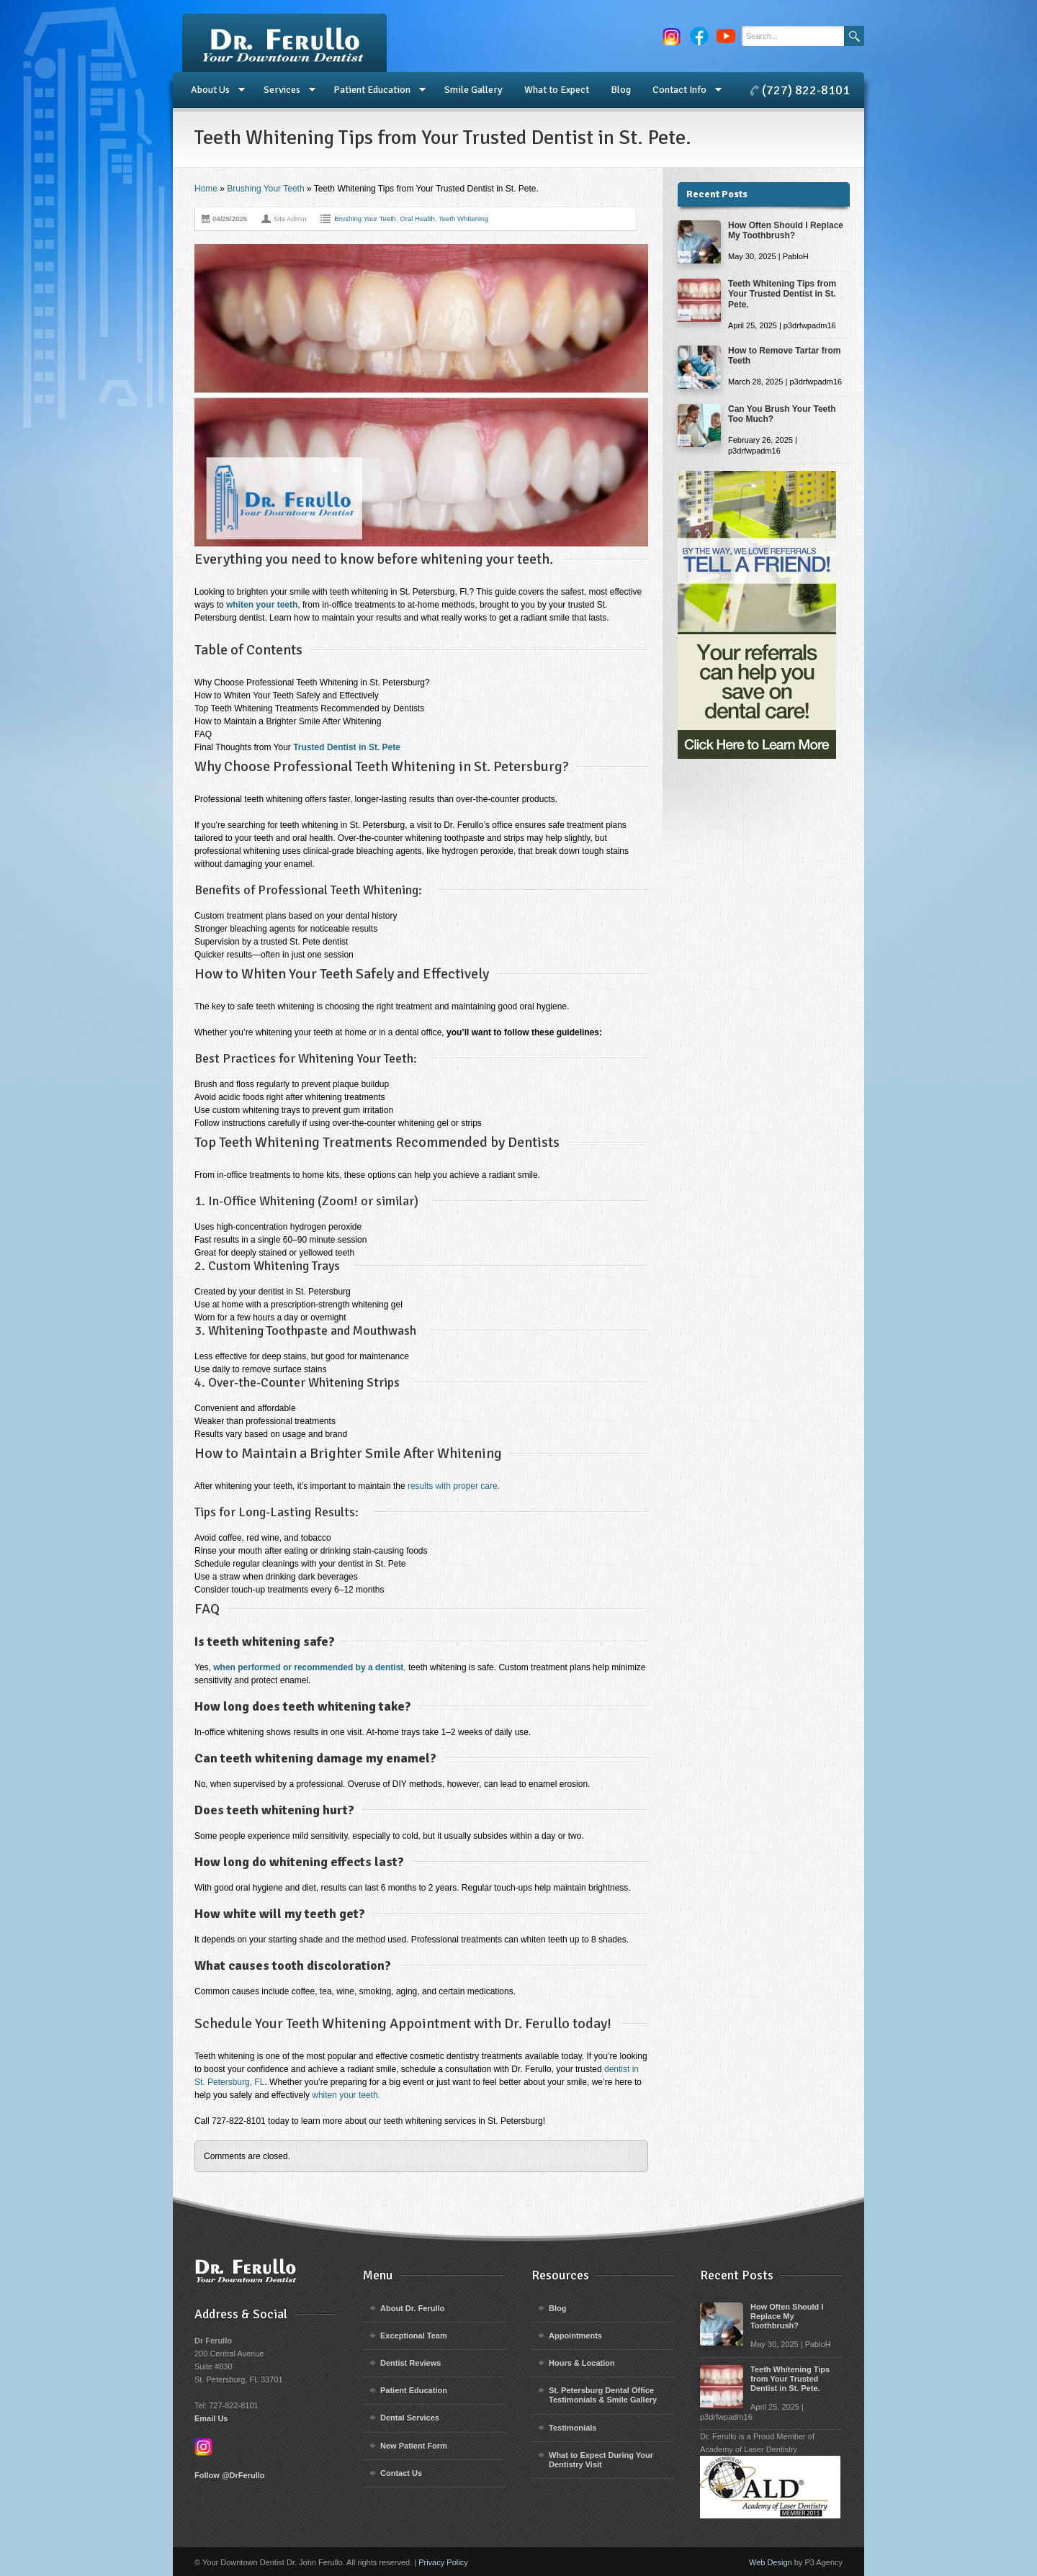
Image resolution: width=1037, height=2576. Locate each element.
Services (284, 90)
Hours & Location (582, 2363)
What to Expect (556, 90)
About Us (212, 90)
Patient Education (374, 90)
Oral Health (417, 218)
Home (205, 189)
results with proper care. (454, 1486)
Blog (621, 90)
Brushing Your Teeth (265, 189)
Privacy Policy (442, 2562)
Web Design (770, 2562)
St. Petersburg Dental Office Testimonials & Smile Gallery (603, 2395)
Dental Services (409, 2417)
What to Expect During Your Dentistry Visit (601, 2460)
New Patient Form (413, 2445)
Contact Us (401, 2473)
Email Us (211, 2418)
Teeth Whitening (463, 218)
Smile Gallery (473, 90)
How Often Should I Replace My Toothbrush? (785, 230)
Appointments (575, 2335)
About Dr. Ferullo (412, 2308)
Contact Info (682, 90)
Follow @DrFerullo (229, 2475)
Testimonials (572, 2427)
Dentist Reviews (410, 2363)
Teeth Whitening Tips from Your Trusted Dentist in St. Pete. (782, 294)
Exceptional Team (413, 2335)
